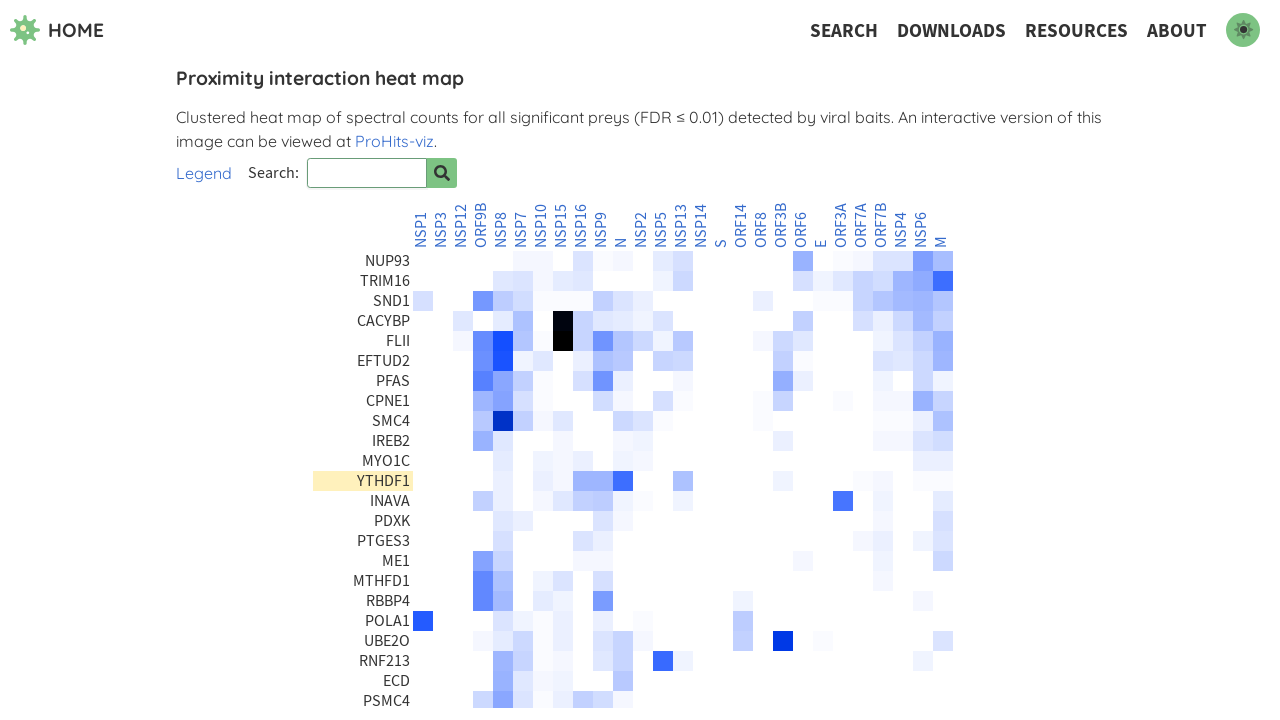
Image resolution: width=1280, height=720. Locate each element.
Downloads (951, 30)
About (1177, 30)
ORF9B (481, 225)
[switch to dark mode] (1243, 30)
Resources (1076, 30)
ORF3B (781, 225)
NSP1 (421, 230)
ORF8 (761, 230)
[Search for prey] (442, 173)
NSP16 (581, 226)
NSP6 (921, 230)
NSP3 (441, 230)
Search (844, 30)
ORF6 (801, 230)
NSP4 (901, 230)
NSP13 (681, 226)
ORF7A (861, 225)
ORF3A (841, 225)
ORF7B (881, 225)
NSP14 (701, 226)
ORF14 (741, 226)
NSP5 (661, 230)
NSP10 (541, 226)
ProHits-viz (394, 141)
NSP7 (521, 230)
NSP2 (641, 230)
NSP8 (501, 230)
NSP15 (561, 226)
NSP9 (601, 230)
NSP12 (461, 226)
